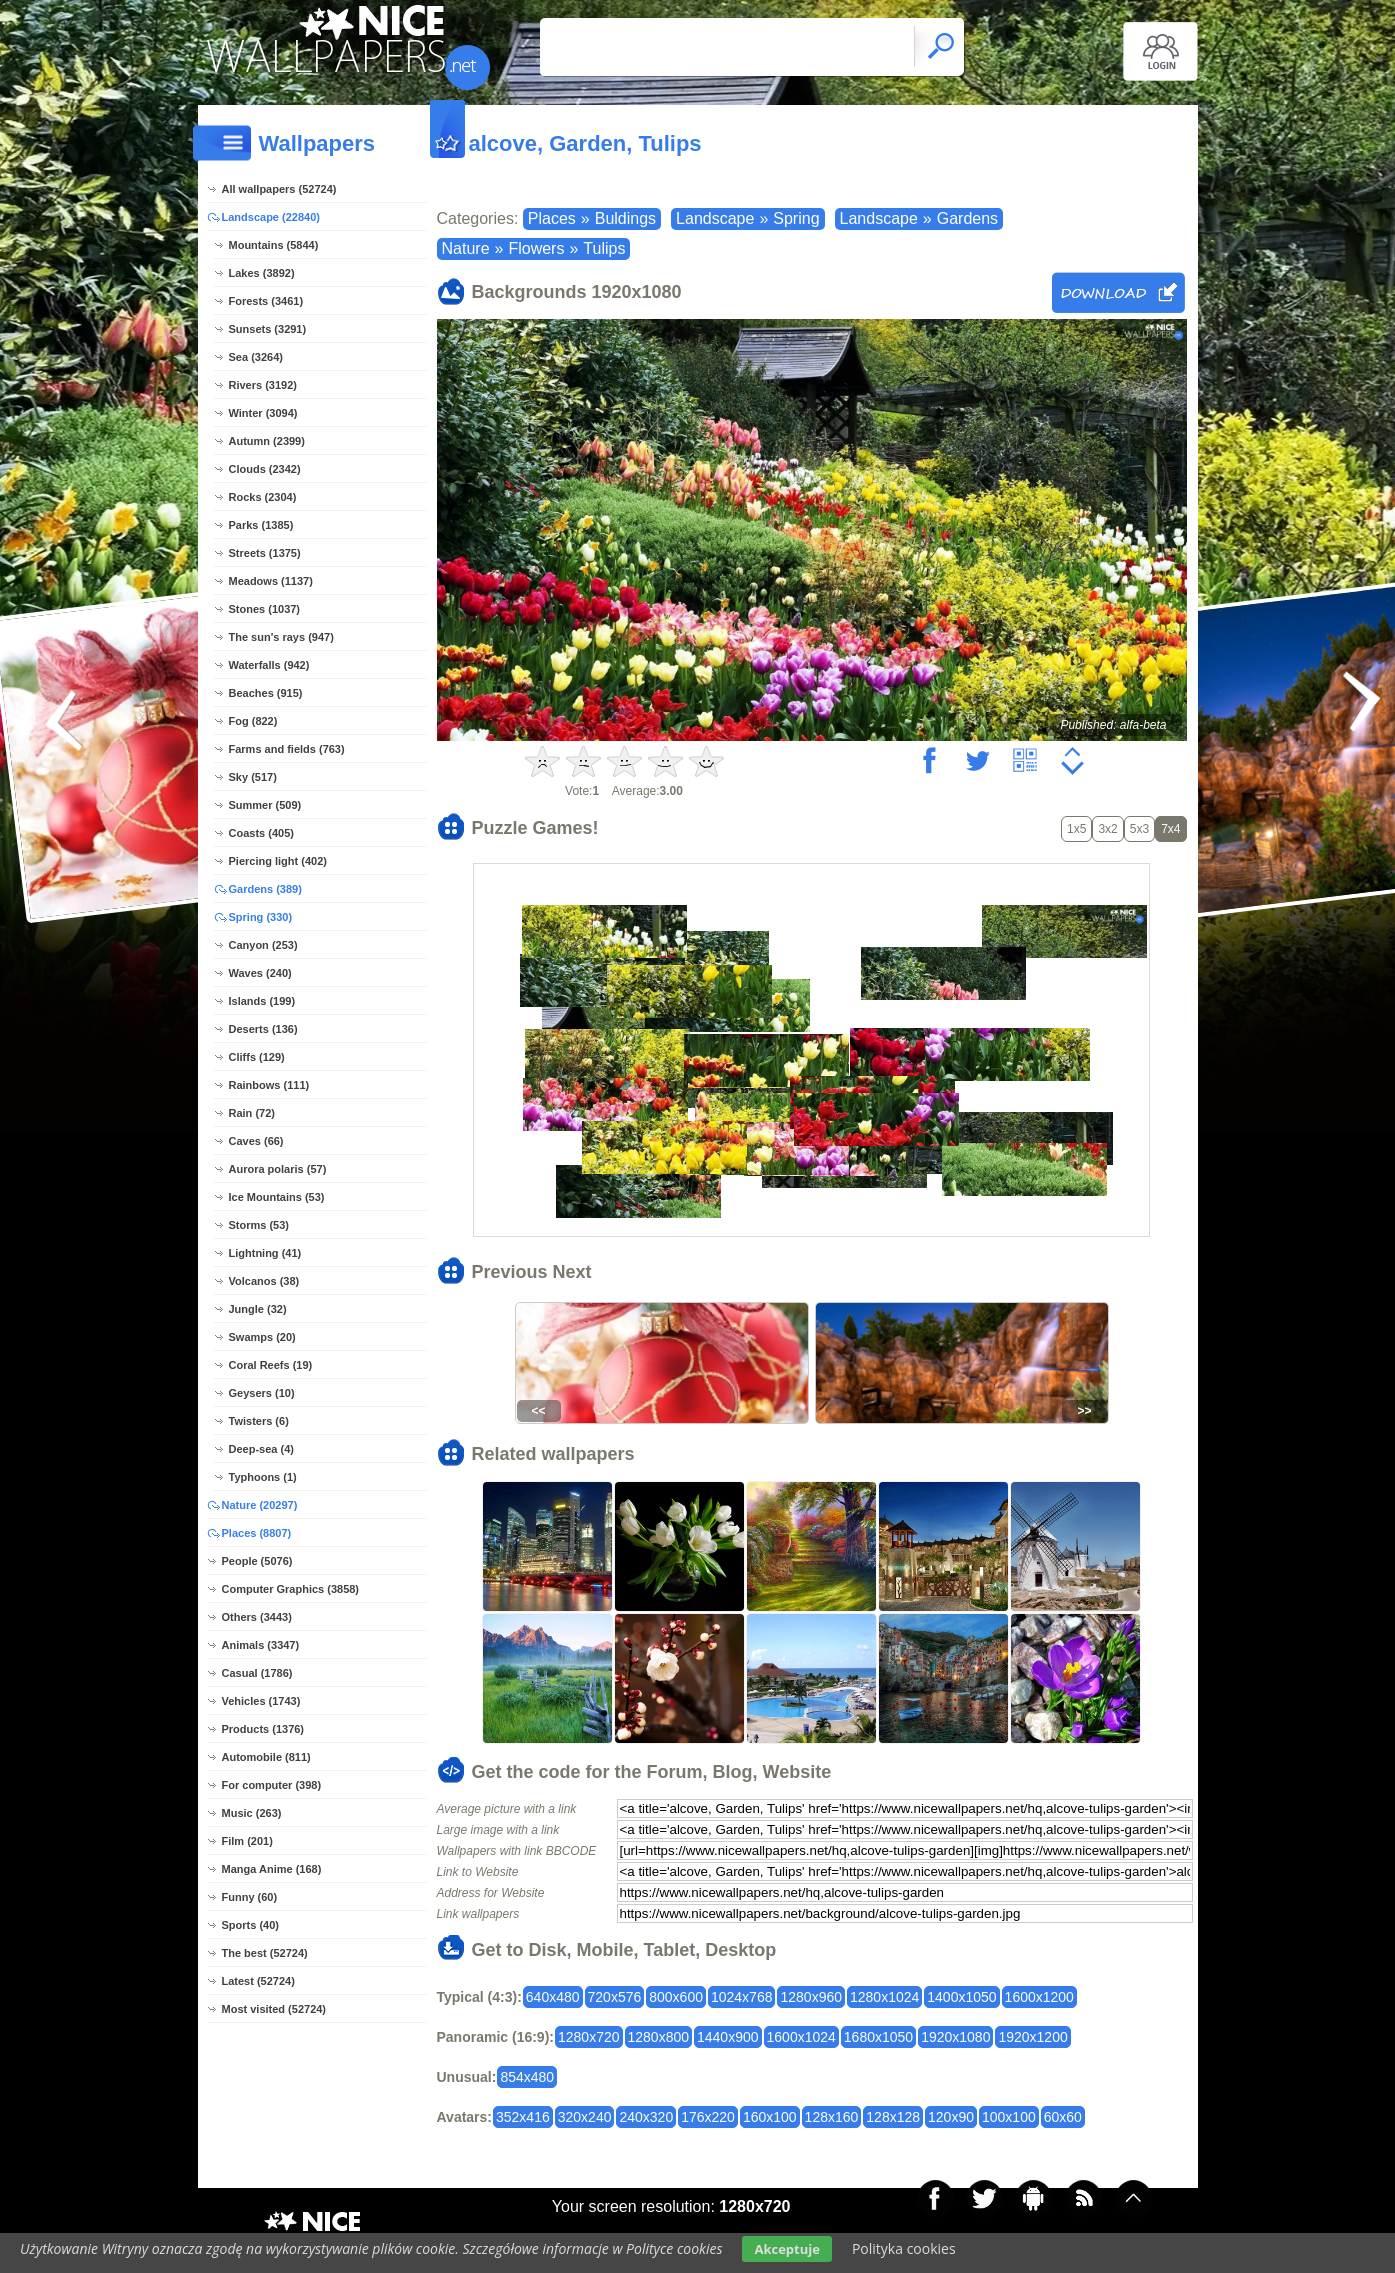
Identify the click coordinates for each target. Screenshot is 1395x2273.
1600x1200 (1039, 1997)
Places (552, 218)
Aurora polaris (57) (278, 1169)
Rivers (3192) (263, 385)
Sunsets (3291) (268, 329)
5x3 (1139, 829)
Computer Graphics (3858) (291, 1589)
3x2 (1107, 829)
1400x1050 (961, 1997)
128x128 (893, 2117)
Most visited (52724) (274, 2009)
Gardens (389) (265, 889)
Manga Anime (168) (272, 1869)
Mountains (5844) (274, 245)
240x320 (646, 2117)
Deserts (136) (263, 1029)
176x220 (708, 2117)
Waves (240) (260, 973)
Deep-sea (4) (261, 1449)
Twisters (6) (259, 1421)
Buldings (625, 218)
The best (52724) (265, 1953)
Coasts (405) (261, 833)
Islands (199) (262, 1001)
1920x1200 (1032, 2037)
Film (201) (247, 1841)
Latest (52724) (258, 1981)
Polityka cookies (904, 2248)
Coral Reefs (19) (271, 1365)
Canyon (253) (263, 945)
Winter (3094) (263, 413)
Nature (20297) (260, 1505)
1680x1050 (878, 2037)
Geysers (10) (262, 1393)
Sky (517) (253, 777)
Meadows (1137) (271, 581)
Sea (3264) (256, 357)
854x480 (527, 2077)
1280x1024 (884, 1997)
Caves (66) (256, 1141)
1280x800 (659, 2037)
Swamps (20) (262, 1337)
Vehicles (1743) (261, 1701)
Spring (796, 218)
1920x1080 (955, 2037)
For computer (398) (272, 1785)
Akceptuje (786, 2249)
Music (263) (252, 1813)
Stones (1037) (265, 609)
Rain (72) (252, 1113)
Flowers (536, 248)
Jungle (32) (258, 1309)
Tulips (604, 248)
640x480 (553, 1997)
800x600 (676, 1997)
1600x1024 (801, 2037)
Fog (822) (253, 721)
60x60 (1063, 2117)
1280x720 (589, 2037)
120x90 (951, 2117)
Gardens (967, 218)
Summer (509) (265, 805)
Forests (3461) (266, 301)
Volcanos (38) (264, 1281)
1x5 (1076, 829)
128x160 (832, 2117)
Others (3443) (257, 1617)
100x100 (1009, 2117)
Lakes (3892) (262, 273)
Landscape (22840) (271, 217)
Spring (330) (261, 917)
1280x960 (811, 1997)
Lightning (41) (265, 1253)
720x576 (615, 1997)
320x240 (585, 2117)
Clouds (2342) (265, 469)
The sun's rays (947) (281, 637)
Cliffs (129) (257, 1057)
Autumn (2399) (267, 441)
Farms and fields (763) (287, 749)
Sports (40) (250, 1925)
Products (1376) (263, 1729)
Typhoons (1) (263, 1477)
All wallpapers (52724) (279, 189)
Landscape (715, 218)
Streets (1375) (265, 553)
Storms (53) (259, 1225)
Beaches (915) (266, 693)
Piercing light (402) (278, 861)
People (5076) (257, 1561)
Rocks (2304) (263, 497)
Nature (466, 248)
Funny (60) (250, 1897)
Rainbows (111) (269, 1085)
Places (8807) (257, 1533)
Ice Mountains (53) (277, 1197)
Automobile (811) (266, 1757)
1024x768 (742, 1997)
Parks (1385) (261, 525)
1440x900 (728, 2037)
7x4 (1170, 829)
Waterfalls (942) (269, 665)
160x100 (770, 2117)
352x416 (523, 2117)
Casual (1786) (257, 1673)
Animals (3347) (261, 1645)
